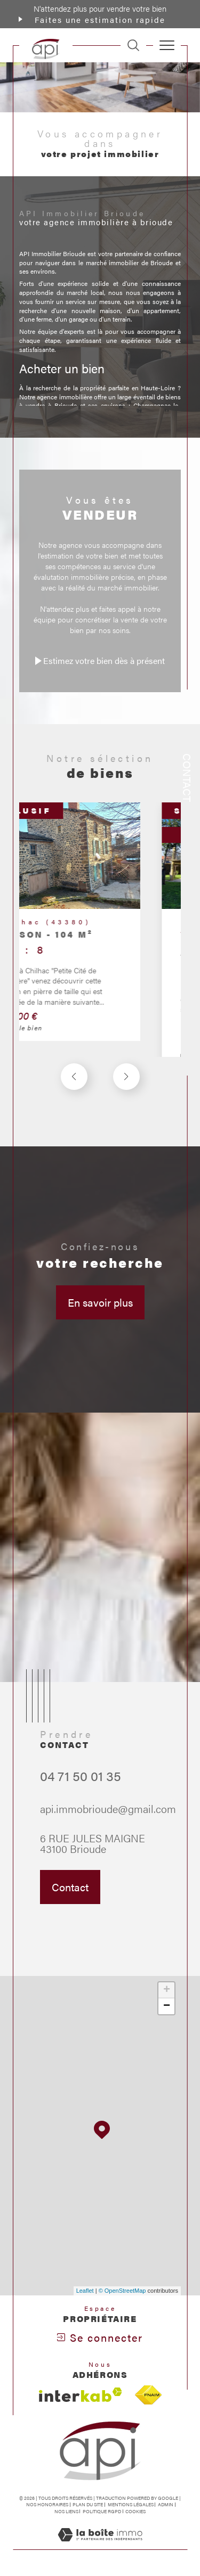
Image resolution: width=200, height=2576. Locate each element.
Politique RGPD (102, 2511)
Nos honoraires (47, 2504)
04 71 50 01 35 (80, 1801)
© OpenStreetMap (122, 2290)
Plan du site (88, 2504)
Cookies (135, 2511)
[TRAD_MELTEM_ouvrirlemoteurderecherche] (133, 45)
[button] (126, 1102)
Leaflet (85, 2290)
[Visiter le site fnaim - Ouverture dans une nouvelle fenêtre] (148, 2395)
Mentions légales (131, 2504)
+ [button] (166, 1990)
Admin (165, 2504)
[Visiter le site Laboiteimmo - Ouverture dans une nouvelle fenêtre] (100, 2545)
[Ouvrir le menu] (167, 45)
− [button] (166, 2006)
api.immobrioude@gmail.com (108, 1834)
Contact (187, 777)
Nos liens (66, 2511)
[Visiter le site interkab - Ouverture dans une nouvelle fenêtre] (80, 2395)
